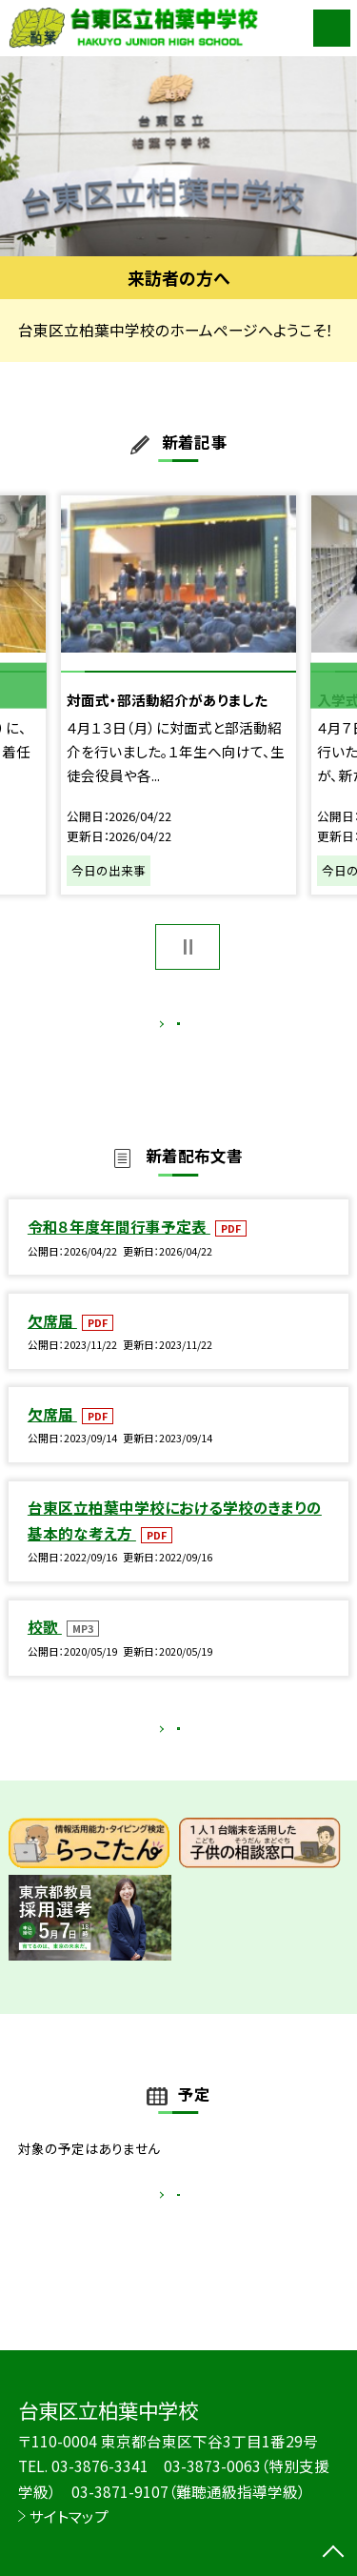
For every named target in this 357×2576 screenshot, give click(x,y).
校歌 (45, 1646)
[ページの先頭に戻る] (333, 2553)
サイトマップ (69, 2516)
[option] (178, 156)
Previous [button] (23, 685)
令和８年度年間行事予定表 (119, 1246)
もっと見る (169, 1027)
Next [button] (333, 685)
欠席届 (52, 1340)
